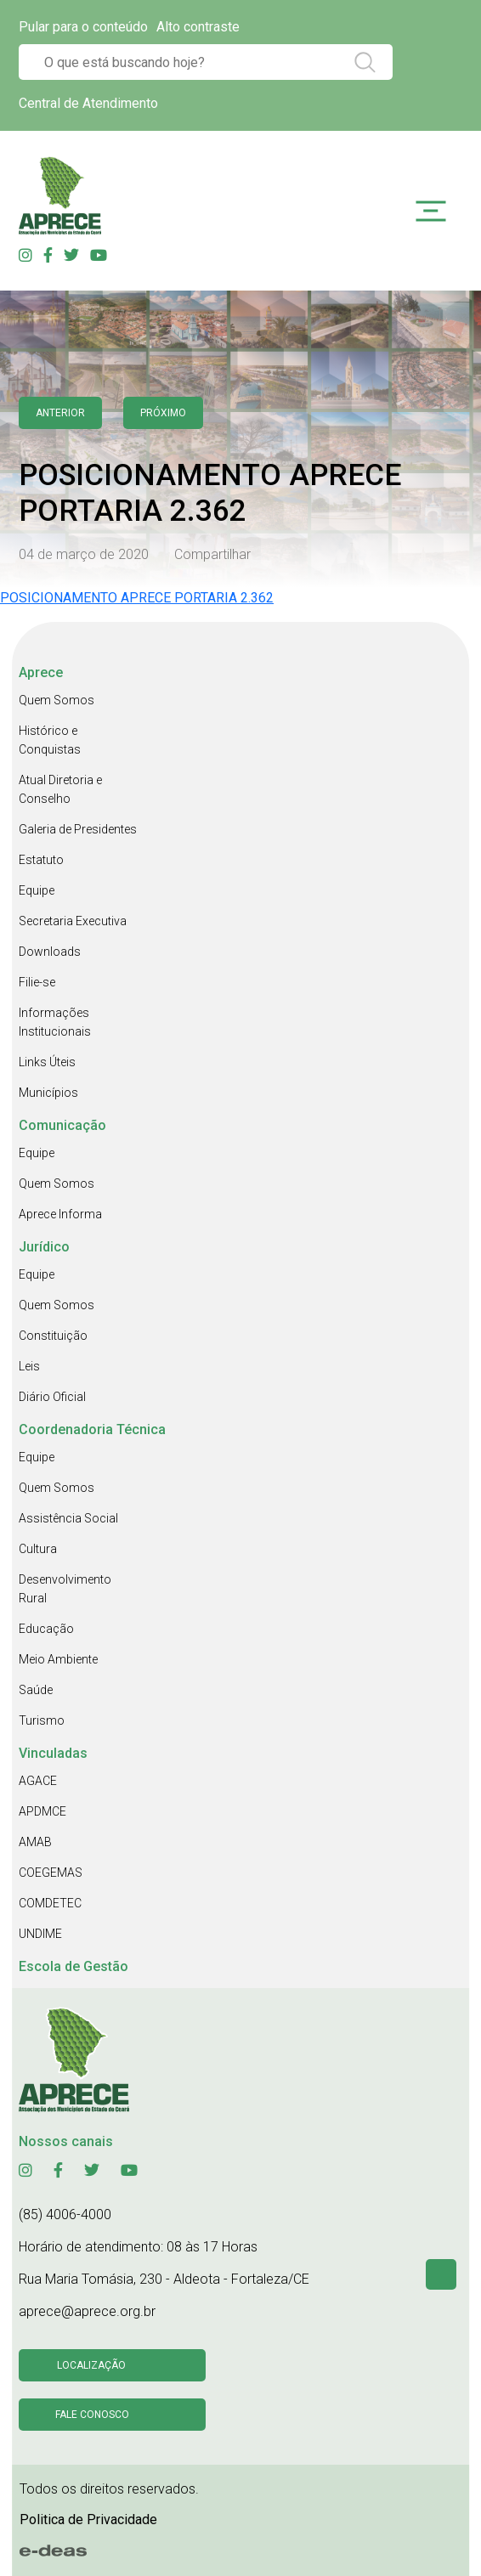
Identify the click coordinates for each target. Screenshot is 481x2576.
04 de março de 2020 (84, 554)
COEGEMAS (50, 1872)
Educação (46, 1628)
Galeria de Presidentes (78, 829)
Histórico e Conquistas (50, 740)
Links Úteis (47, 1062)
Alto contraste (198, 27)
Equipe (36, 890)
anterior (60, 413)
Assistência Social (68, 1518)
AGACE (38, 1781)
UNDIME (40, 1933)
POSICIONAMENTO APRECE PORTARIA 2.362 (137, 598)
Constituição (53, 1335)
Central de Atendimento (88, 103)
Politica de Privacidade (88, 2519)
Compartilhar (212, 554)
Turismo (42, 1720)
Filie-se (37, 982)
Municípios (48, 1092)
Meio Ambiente (58, 1659)
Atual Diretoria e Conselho (60, 789)
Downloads (50, 951)
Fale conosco (92, 2415)
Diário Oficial (52, 1397)
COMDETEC (50, 1903)
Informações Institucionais (55, 1022)
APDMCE (42, 1811)
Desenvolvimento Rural (65, 1589)
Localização (91, 2365)
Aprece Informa (60, 1214)
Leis (29, 1366)
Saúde (36, 1690)
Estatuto (41, 860)
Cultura (38, 1549)
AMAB (35, 1842)
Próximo (163, 413)
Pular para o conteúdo (83, 27)
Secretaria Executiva (73, 921)
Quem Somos (56, 700)
